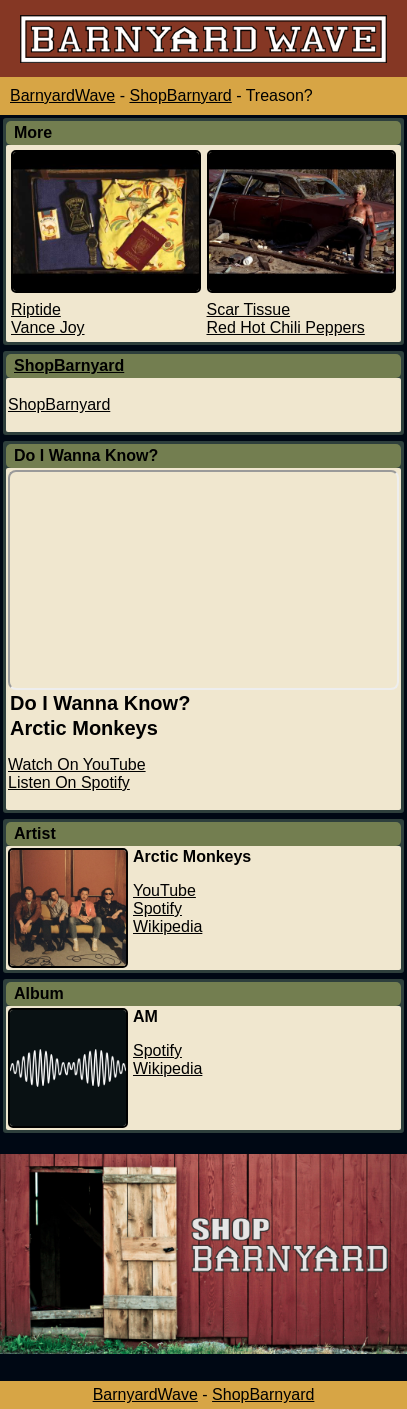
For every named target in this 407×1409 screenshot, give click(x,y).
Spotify (157, 908)
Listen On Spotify (69, 782)
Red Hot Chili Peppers (286, 327)
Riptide (36, 309)
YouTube (164, 890)
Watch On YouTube (77, 764)
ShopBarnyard (180, 95)
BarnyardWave (62, 95)
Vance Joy (48, 327)
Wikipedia (167, 926)
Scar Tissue (249, 309)
